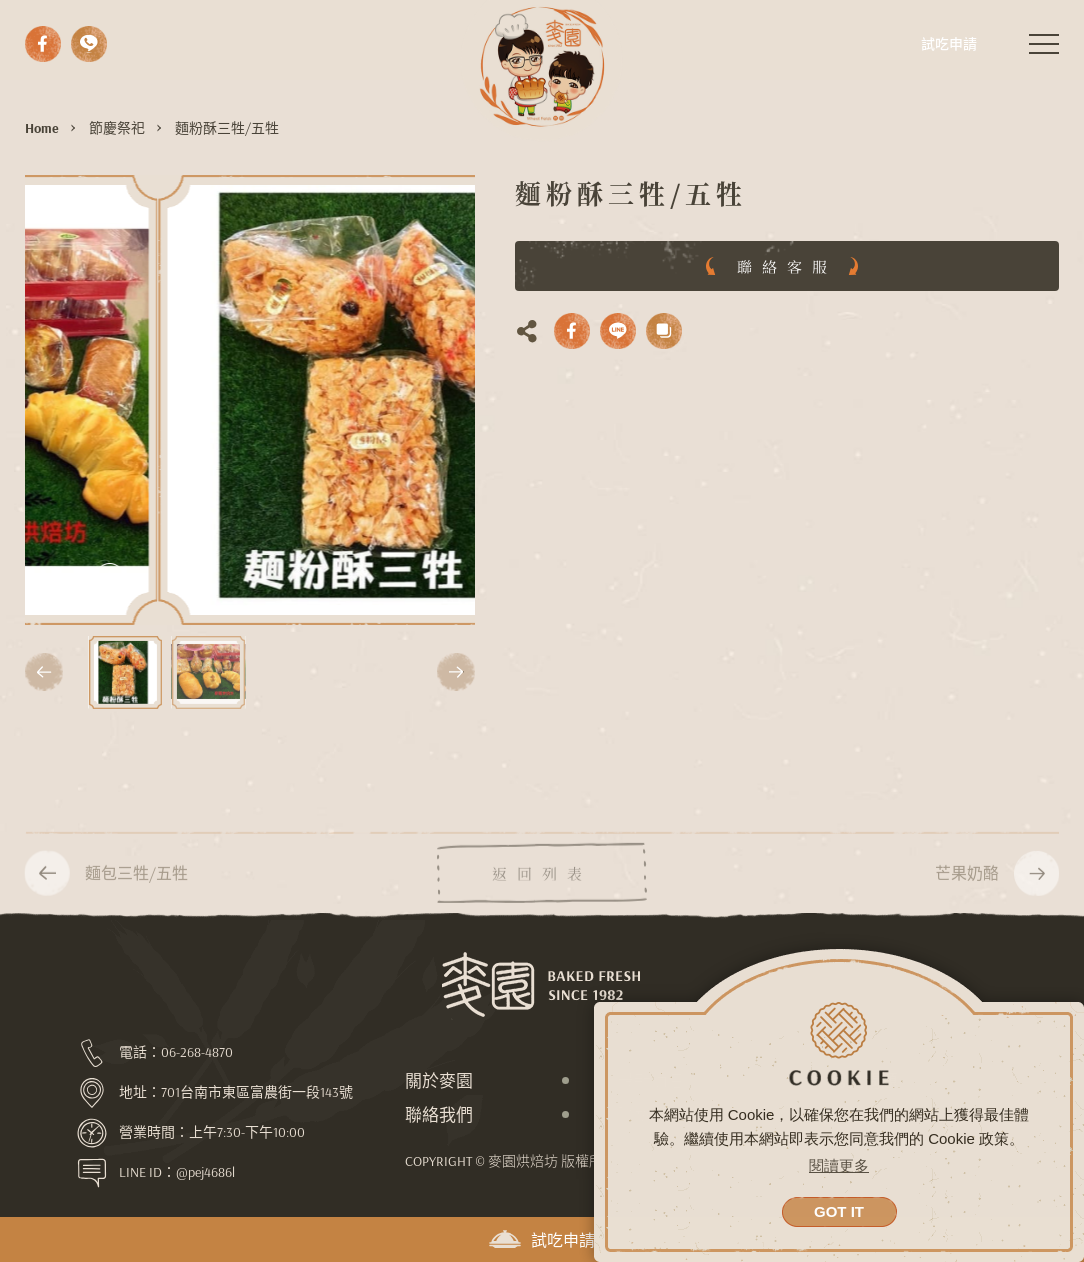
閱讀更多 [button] (839, 1165)
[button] (44, 672)
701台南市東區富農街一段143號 (257, 1092)
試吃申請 (542, 1240)
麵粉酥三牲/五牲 (227, 128)
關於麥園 (439, 1080)
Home (42, 128)
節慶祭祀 (117, 128)
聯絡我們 (439, 1114)
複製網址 (664, 331)
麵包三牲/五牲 (136, 890)
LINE (618, 331)
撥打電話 (89, 44)
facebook (43, 44)
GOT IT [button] (839, 1211)
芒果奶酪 (967, 890)
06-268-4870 (197, 1052)
